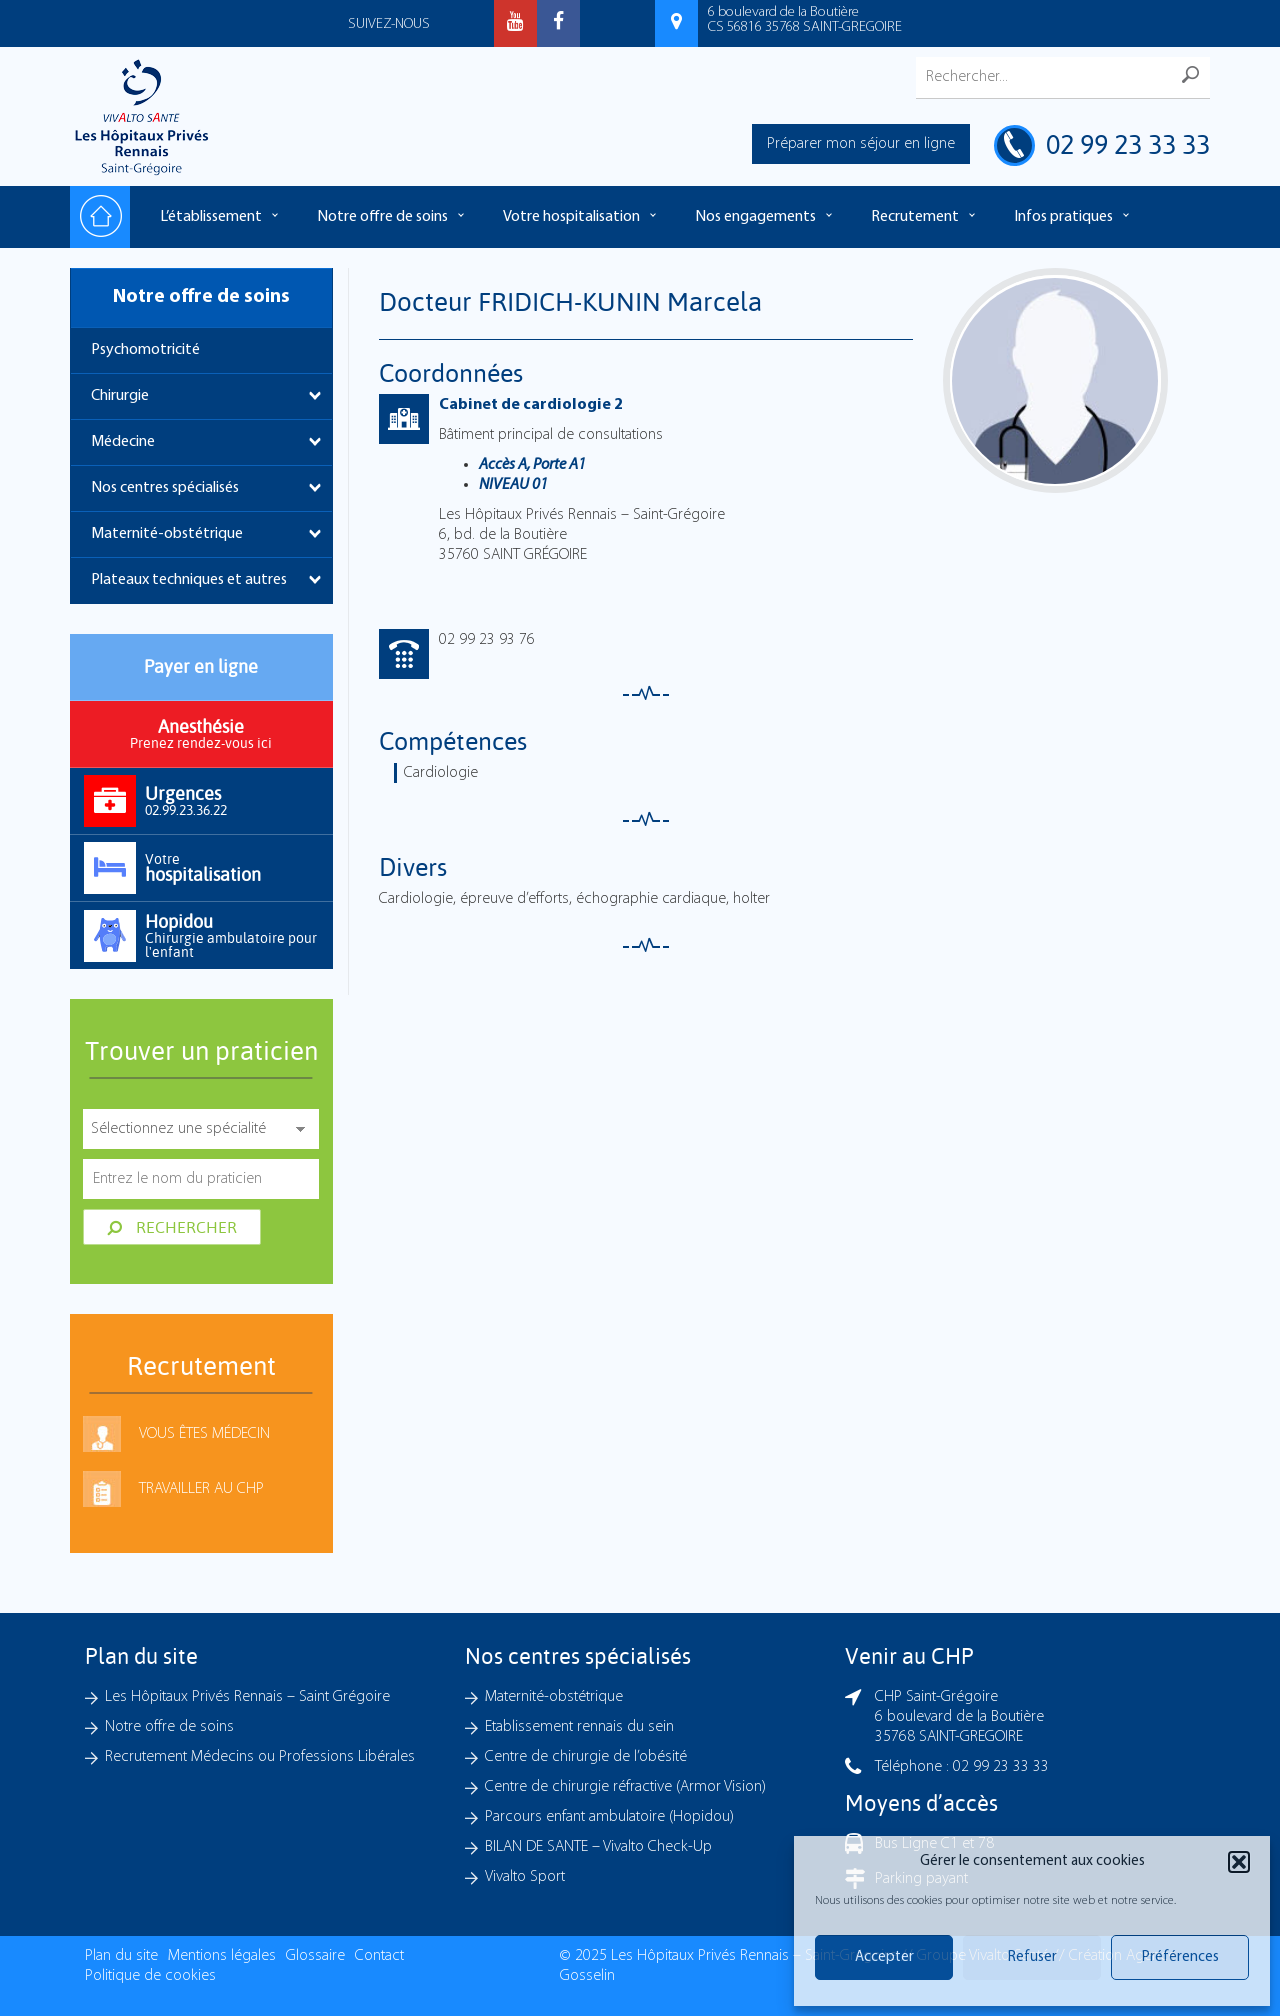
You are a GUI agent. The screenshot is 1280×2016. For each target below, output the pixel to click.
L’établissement (211, 217)
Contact (379, 1956)
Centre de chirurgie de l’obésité (586, 1757)
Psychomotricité (145, 350)
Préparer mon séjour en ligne (861, 144)
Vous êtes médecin (204, 1434)
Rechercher (172, 1227)
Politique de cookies (150, 1976)
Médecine (123, 442)
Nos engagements (755, 217)
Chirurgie (120, 396)
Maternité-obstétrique (167, 534)
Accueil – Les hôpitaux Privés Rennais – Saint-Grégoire (100, 217)
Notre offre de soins (382, 217)
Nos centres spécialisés (165, 488)
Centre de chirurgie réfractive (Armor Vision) (625, 1787)
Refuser (1032, 1957)
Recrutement (915, 217)
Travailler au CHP (201, 1489)
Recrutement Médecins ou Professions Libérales (260, 1757)
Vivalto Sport (525, 1877)
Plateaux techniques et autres (189, 580)
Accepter (884, 1957)
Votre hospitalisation (571, 217)
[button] (1239, 1862)
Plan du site (121, 1956)
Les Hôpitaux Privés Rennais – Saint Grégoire (247, 1697)
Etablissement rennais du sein (579, 1727)
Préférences (1180, 1957)
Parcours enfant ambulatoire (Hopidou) (609, 1817)
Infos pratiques (1063, 217)
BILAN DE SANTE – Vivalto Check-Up (598, 1847)
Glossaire (315, 1956)
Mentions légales (222, 1956)
